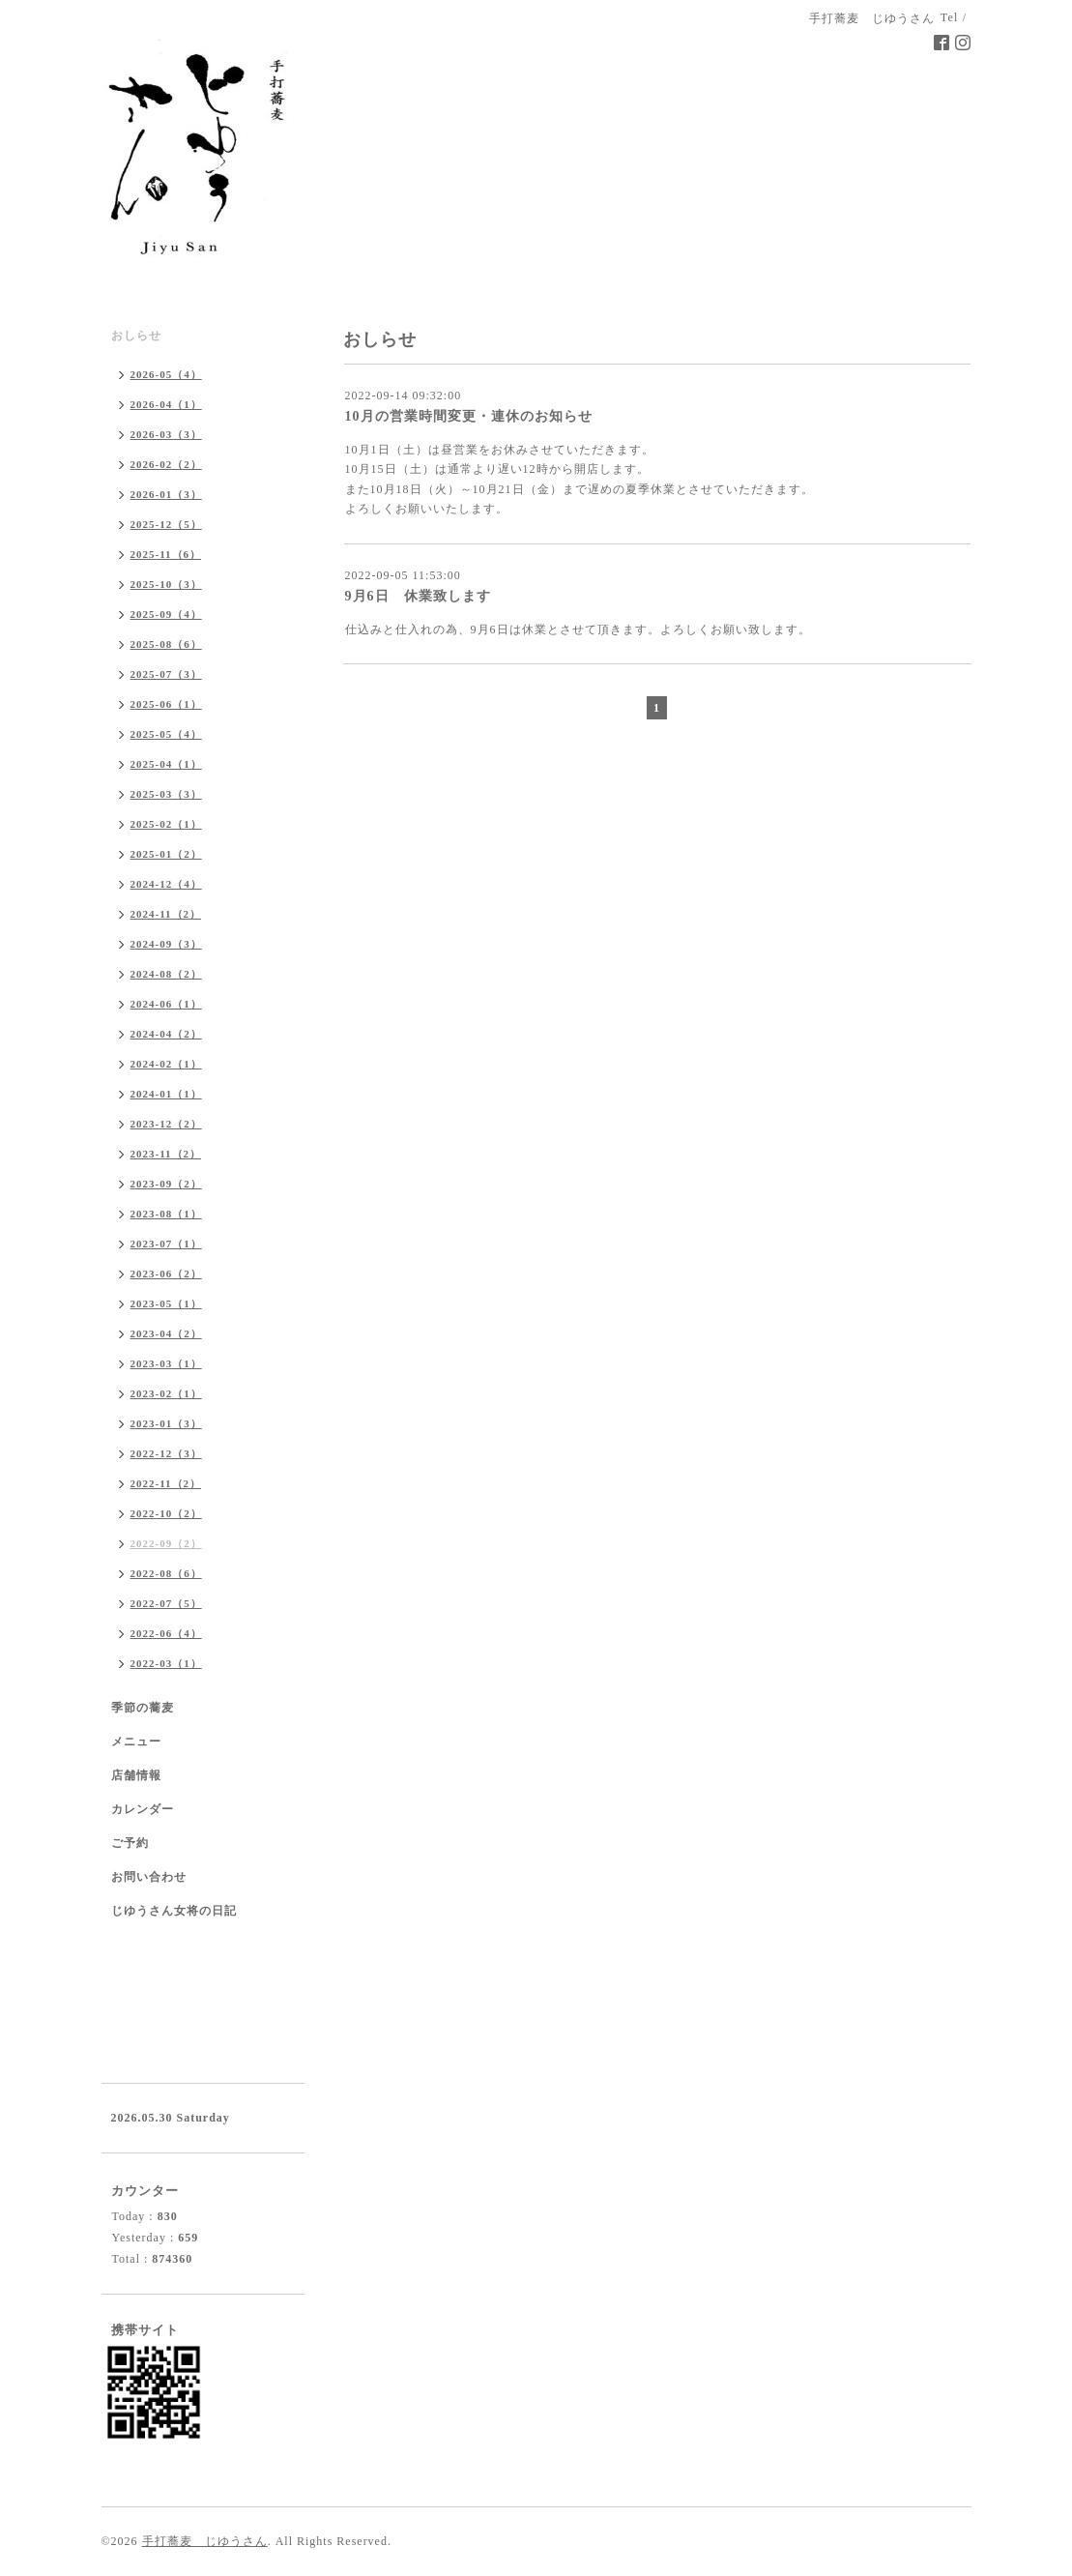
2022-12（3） (166, 1453)
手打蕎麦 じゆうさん (205, 2541)
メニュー (136, 1741)
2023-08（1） (166, 1213)
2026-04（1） (166, 404)
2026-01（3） (166, 494)
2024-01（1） (166, 1093)
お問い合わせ (149, 1877)
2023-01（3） (166, 1423)
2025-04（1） (166, 764)
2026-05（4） (166, 374)
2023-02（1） (166, 1393)
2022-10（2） (166, 1513)
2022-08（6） (166, 1573)
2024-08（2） (166, 974)
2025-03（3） (166, 794)
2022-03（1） (166, 1663)
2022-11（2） (166, 1483)
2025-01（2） (166, 854)
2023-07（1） (166, 1243)
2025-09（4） (166, 614)
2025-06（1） (166, 704)
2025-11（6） (166, 554)
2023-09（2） (166, 1183)
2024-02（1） (166, 1063)
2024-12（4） (166, 884)
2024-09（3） (166, 944)
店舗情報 (136, 1775)
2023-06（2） (166, 1273)
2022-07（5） (166, 1603)
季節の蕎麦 (142, 1707)
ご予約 (130, 1843)
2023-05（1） (166, 1303)
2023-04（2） (166, 1333)
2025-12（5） (166, 524)
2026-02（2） (166, 464)
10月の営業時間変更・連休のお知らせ (469, 416)
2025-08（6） (166, 644)
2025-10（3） (166, 584)
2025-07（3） (166, 674)
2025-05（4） (166, 734)
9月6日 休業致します (418, 596)
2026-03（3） (166, 434)
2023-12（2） (166, 1123)
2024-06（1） (166, 1004)
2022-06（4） (166, 1633)
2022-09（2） (166, 1543)
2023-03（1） (166, 1363)
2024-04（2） (166, 1033)
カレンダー (142, 1809)
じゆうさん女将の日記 (174, 1910)
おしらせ (136, 335)
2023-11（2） (166, 1153)
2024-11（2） (166, 914)
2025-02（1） (166, 824)
